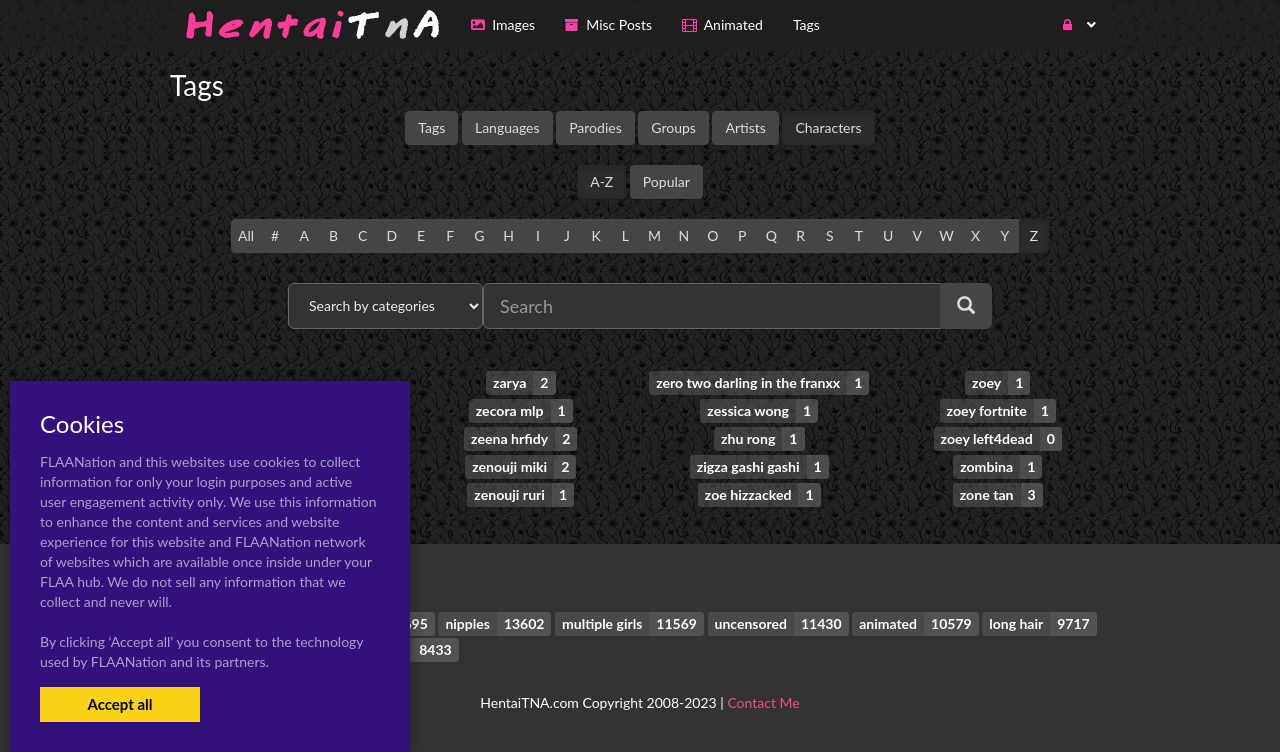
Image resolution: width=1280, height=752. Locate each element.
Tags (431, 127)
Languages (507, 127)
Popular (666, 181)
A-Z (601, 181)
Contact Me (763, 701)
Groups (673, 127)
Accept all (119, 704)
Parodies (595, 127)
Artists (745, 127)
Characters (828, 127)
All (246, 235)
